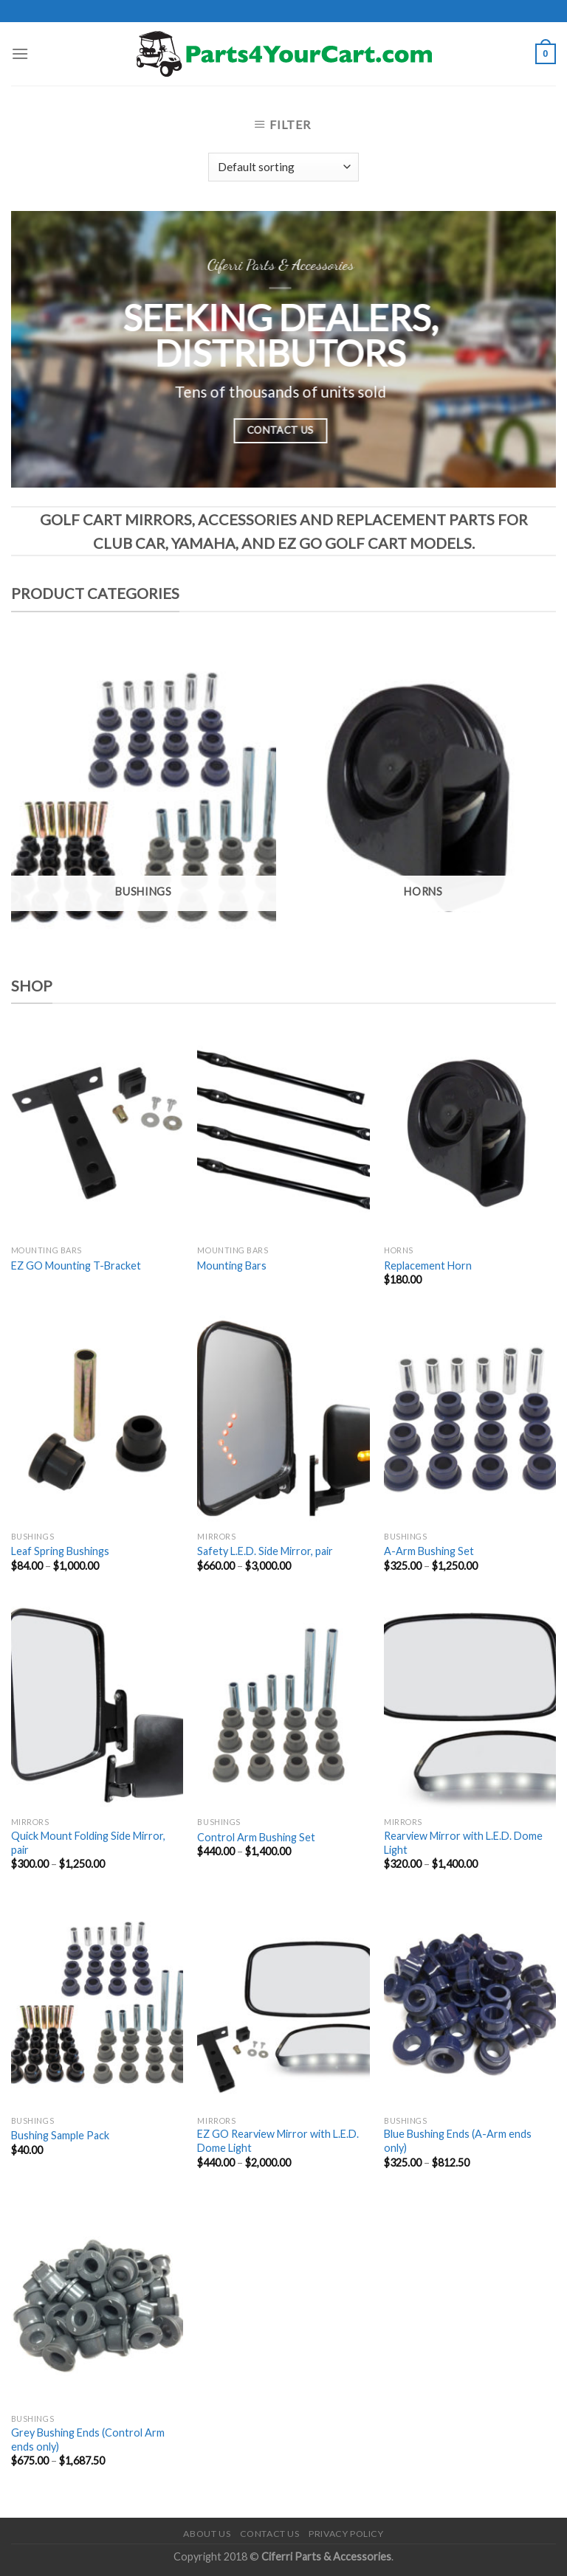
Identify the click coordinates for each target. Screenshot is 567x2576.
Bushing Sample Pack (60, 2135)
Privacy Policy (346, 2533)
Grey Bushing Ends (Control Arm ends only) (88, 2439)
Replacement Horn (428, 1265)
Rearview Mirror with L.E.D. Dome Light (463, 1842)
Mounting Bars (232, 1265)
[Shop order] (283, 167)
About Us (206, 2533)
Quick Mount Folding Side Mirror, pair (88, 1842)
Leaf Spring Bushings (60, 1551)
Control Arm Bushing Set (256, 1837)
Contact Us (270, 2533)
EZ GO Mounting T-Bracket (76, 1265)
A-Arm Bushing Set (429, 1551)
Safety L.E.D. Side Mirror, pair (265, 1551)
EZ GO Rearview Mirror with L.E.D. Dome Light (278, 2140)
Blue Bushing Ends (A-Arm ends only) (458, 2140)
